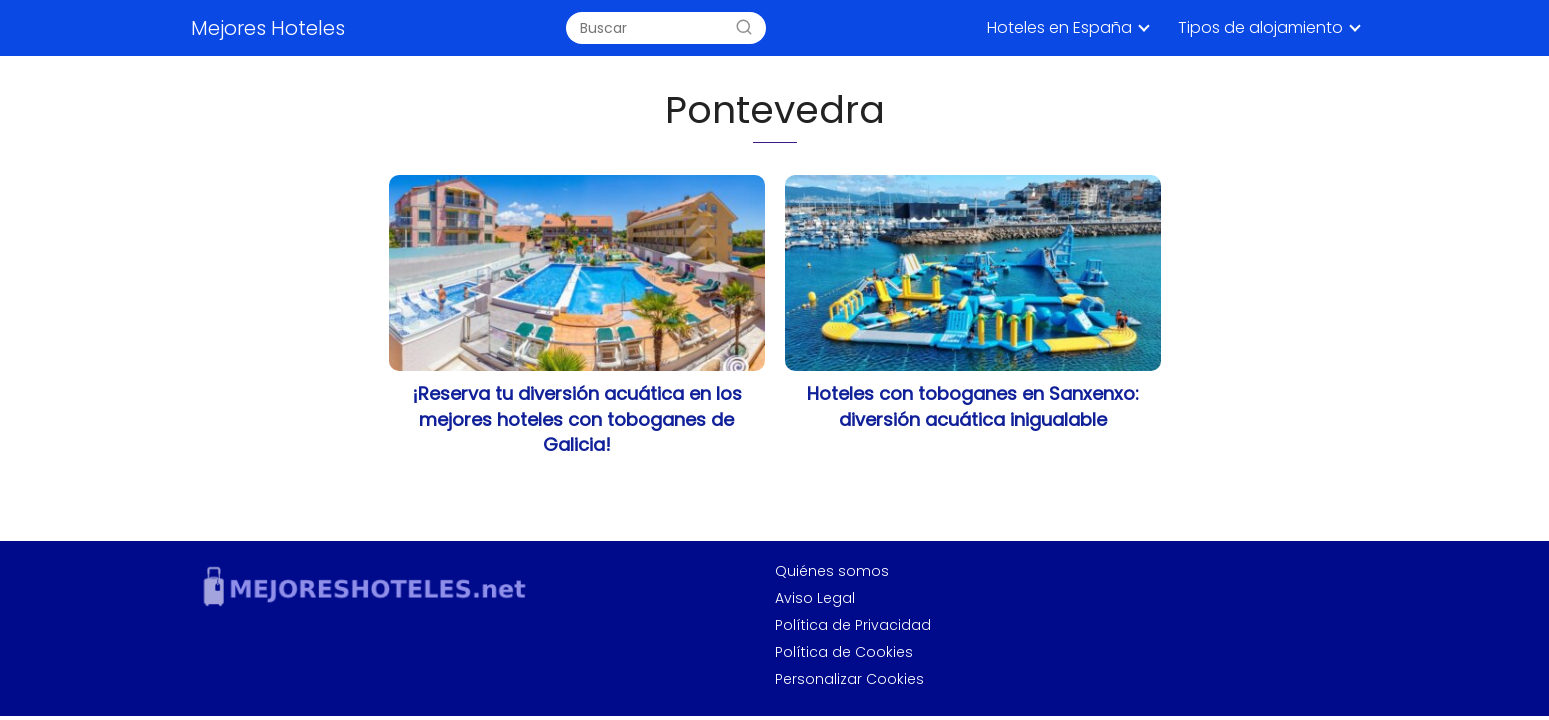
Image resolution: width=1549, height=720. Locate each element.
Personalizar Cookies (849, 679)
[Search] (744, 28)
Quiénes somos (832, 571)
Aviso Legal (815, 598)
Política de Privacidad (853, 625)
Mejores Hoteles (268, 28)
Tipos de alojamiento (1260, 27)
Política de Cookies (844, 652)
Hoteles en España (1059, 27)
